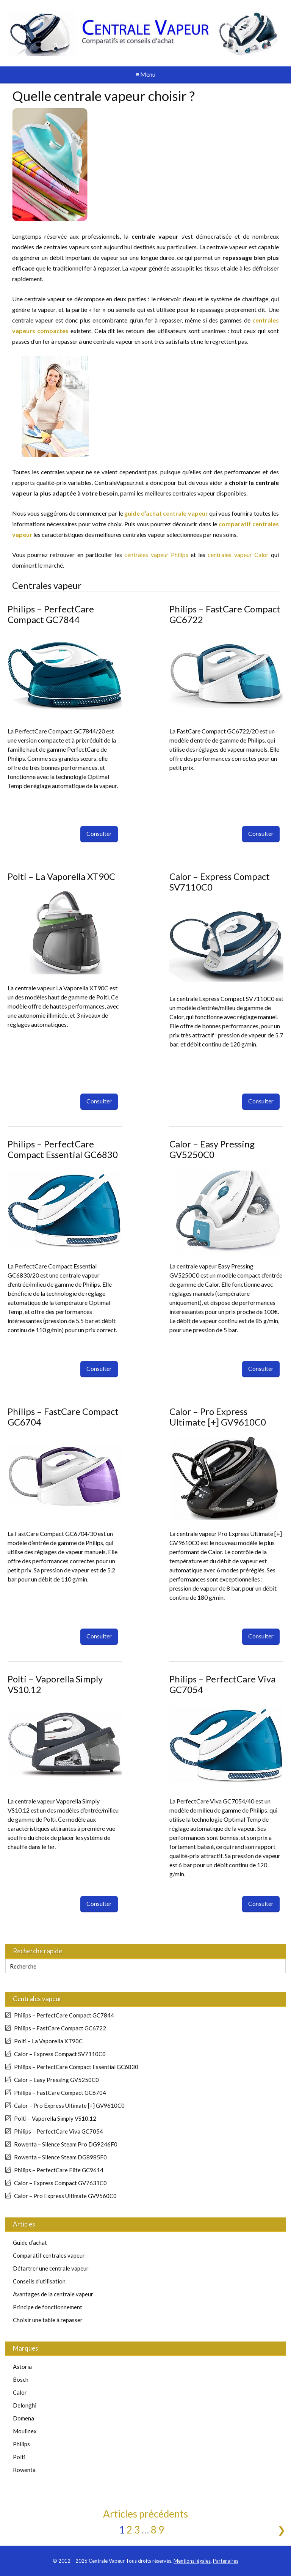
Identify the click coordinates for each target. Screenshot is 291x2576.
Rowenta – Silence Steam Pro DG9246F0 (65, 2144)
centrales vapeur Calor (238, 554)
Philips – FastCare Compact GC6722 (224, 614)
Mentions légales (192, 2561)
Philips (21, 2444)
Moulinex (25, 2431)
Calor (20, 2392)
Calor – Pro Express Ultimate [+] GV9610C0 (217, 1416)
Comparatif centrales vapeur (49, 2255)
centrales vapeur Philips (156, 554)
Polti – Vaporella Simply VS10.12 (55, 1684)
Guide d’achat (30, 2242)
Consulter (99, 833)
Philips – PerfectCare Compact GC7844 (51, 614)
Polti (19, 2456)
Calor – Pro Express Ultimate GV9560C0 (65, 2195)
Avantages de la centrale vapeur (53, 2294)
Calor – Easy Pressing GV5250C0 (212, 1149)
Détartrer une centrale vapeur (51, 2268)
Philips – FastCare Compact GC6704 (63, 1416)
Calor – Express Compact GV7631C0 (60, 2182)
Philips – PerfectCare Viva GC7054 (222, 1684)
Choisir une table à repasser (48, 2319)
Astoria (22, 2366)
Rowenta (24, 2469)
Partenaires (225, 2561)
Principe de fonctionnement (47, 2307)
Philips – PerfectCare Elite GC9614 (58, 2170)
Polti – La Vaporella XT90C (61, 876)
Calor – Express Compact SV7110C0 (219, 881)
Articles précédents (145, 2514)
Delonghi (24, 2405)
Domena (23, 2418)
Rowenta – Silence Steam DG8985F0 (60, 2157)
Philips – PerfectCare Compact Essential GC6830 (63, 1149)
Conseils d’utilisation (39, 2281)
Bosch (20, 2379)
